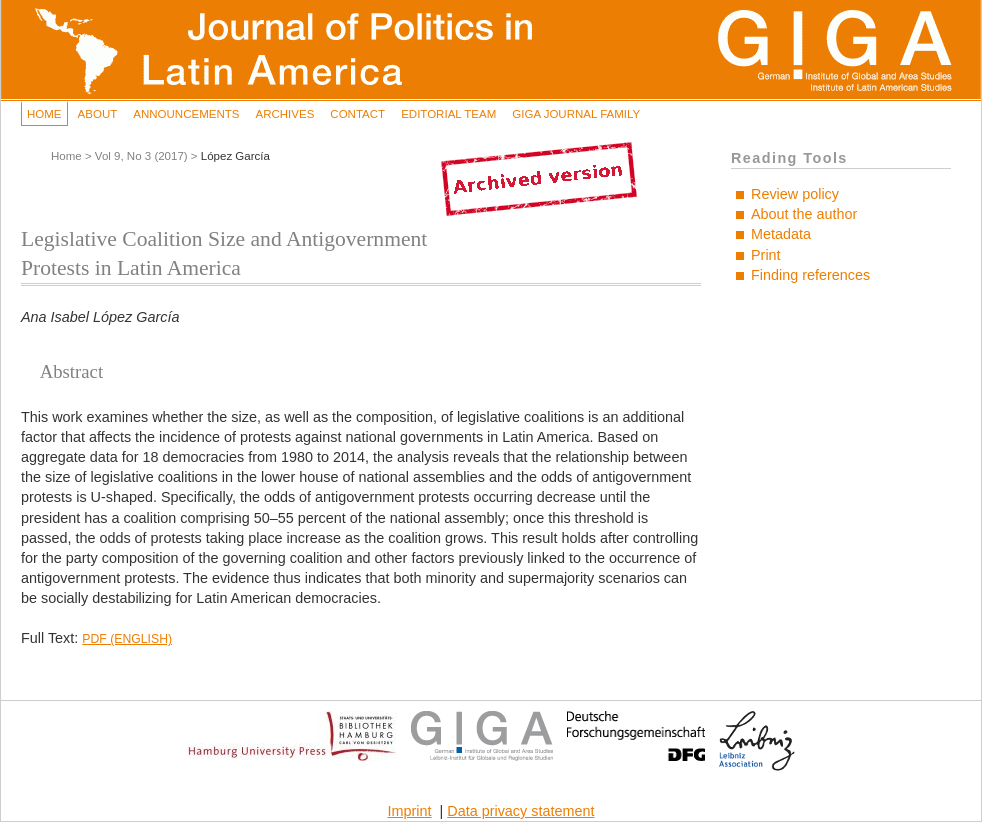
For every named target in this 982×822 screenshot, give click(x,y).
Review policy (795, 194)
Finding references (810, 275)
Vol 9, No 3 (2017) (141, 156)
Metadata (781, 234)
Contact (357, 114)
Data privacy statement (520, 811)
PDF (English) (127, 639)
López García (235, 156)
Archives (284, 114)
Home (44, 114)
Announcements (186, 114)
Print (766, 255)
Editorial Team (448, 114)
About (98, 114)
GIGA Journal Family (576, 114)
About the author (804, 214)
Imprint (410, 811)
